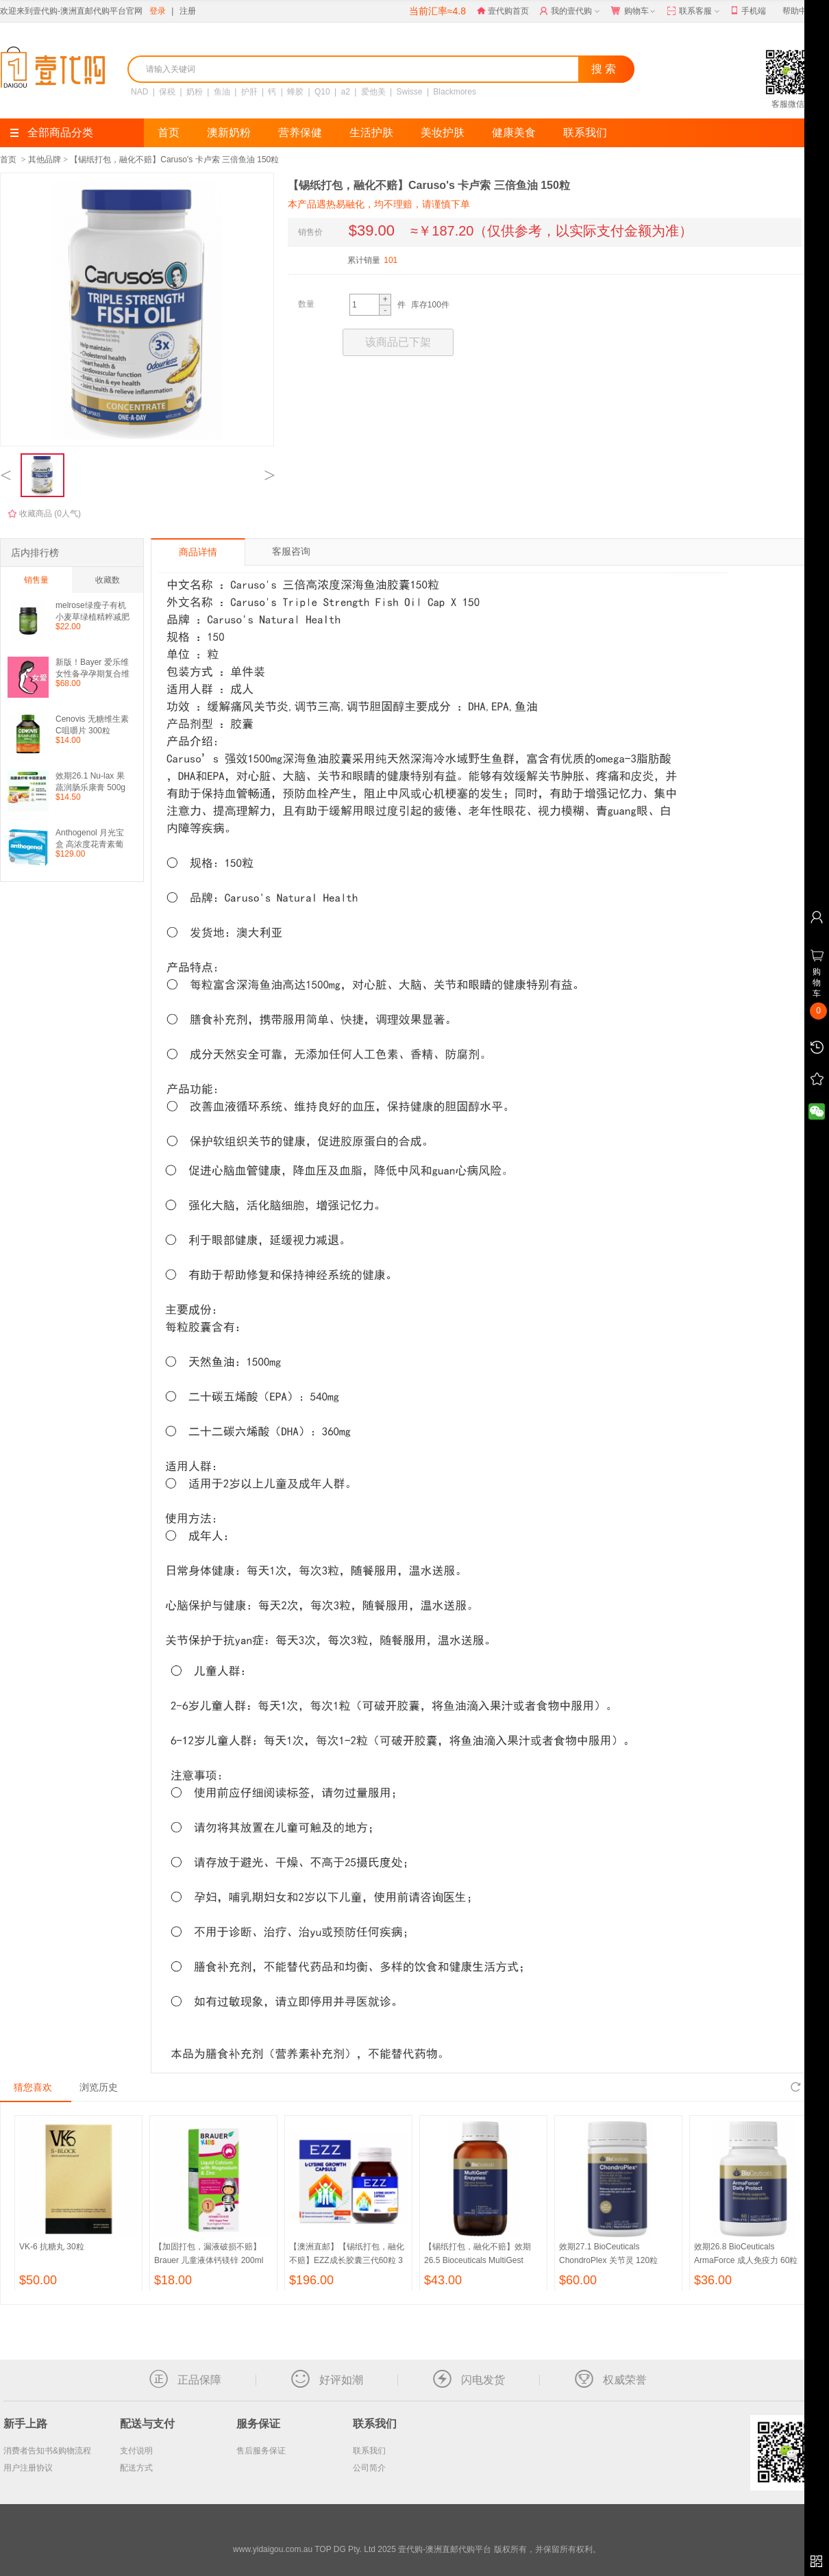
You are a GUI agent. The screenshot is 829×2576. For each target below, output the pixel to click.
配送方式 (136, 2468)
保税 (167, 92)
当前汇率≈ (437, 10)
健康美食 (514, 132)
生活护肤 (371, 132)
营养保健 (300, 132)
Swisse (410, 92)
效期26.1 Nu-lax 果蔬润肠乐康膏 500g (90, 781)
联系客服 (694, 11)
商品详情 (198, 551)
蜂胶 (295, 92)
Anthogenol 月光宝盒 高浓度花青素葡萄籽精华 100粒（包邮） (92, 838)
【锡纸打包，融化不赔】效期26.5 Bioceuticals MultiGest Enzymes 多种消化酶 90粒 (477, 2260)
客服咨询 (291, 551)
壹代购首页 (503, 11)
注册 (188, 11)
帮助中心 (798, 11)
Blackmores (454, 92)
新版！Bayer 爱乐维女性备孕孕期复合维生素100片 (92, 668)
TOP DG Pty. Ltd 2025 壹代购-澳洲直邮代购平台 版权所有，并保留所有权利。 (457, 2549)
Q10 (322, 92)
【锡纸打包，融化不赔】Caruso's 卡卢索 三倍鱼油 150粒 (174, 159)
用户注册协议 (28, 2468)
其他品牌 (44, 159)
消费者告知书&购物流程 (47, 2450)
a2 (345, 92)
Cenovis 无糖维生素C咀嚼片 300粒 (92, 724)
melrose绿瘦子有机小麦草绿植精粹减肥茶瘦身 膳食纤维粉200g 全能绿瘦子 (92, 611)
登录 (157, 11)
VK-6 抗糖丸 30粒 (51, 2246)
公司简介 (369, 2468)
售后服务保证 (261, 2450)
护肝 (249, 92)
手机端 (748, 11)
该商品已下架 (398, 342)
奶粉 (194, 92)
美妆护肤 (443, 132)
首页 (169, 132)
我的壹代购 (571, 11)
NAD (139, 92)
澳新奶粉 (229, 132)
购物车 (634, 11)
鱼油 (222, 92)
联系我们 (585, 132)
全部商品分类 (51, 132)
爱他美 (373, 92)
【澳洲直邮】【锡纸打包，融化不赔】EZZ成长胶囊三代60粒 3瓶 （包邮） (346, 2260)
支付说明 (136, 2450)
